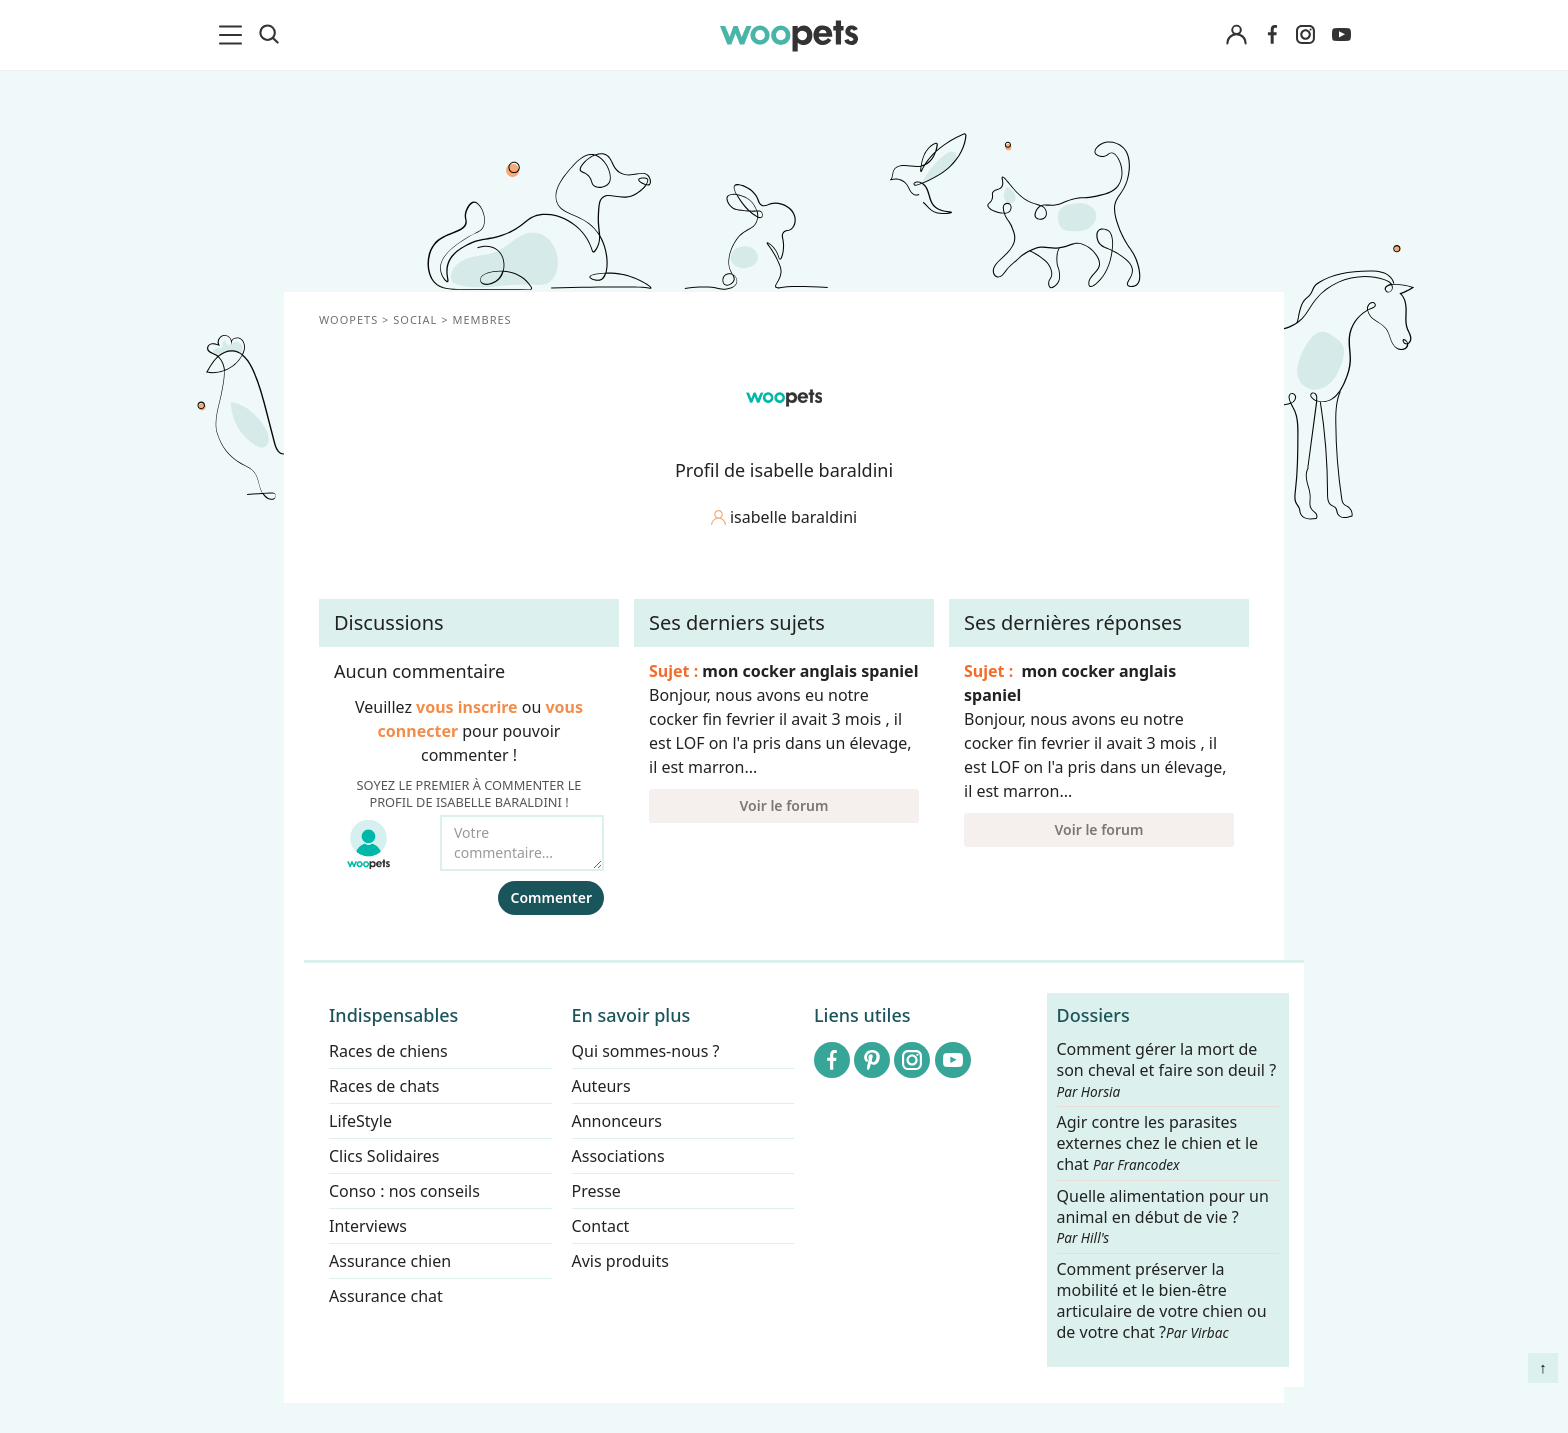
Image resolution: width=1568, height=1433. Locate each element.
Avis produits (620, 1261)
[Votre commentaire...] (522, 843)
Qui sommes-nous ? (646, 1051)
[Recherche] (269, 35)
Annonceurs (617, 1121)
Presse (596, 1191)
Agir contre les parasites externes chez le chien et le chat (1158, 1144)
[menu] (234, 35)
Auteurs (601, 1086)
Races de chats (384, 1086)
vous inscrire (467, 707)
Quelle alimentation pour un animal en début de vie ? (1163, 1217)
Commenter (551, 897)
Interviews (368, 1226)
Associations (618, 1156)
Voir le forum (784, 805)
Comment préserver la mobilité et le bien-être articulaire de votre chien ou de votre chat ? (1162, 1301)
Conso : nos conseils (404, 1191)
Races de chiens (388, 1051)
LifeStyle (360, 1121)
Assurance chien (390, 1261)
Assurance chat (386, 1296)
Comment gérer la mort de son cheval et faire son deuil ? (1167, 1070)
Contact (601, 1226)
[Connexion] (1236, 35)
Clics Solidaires (384, 1156)
